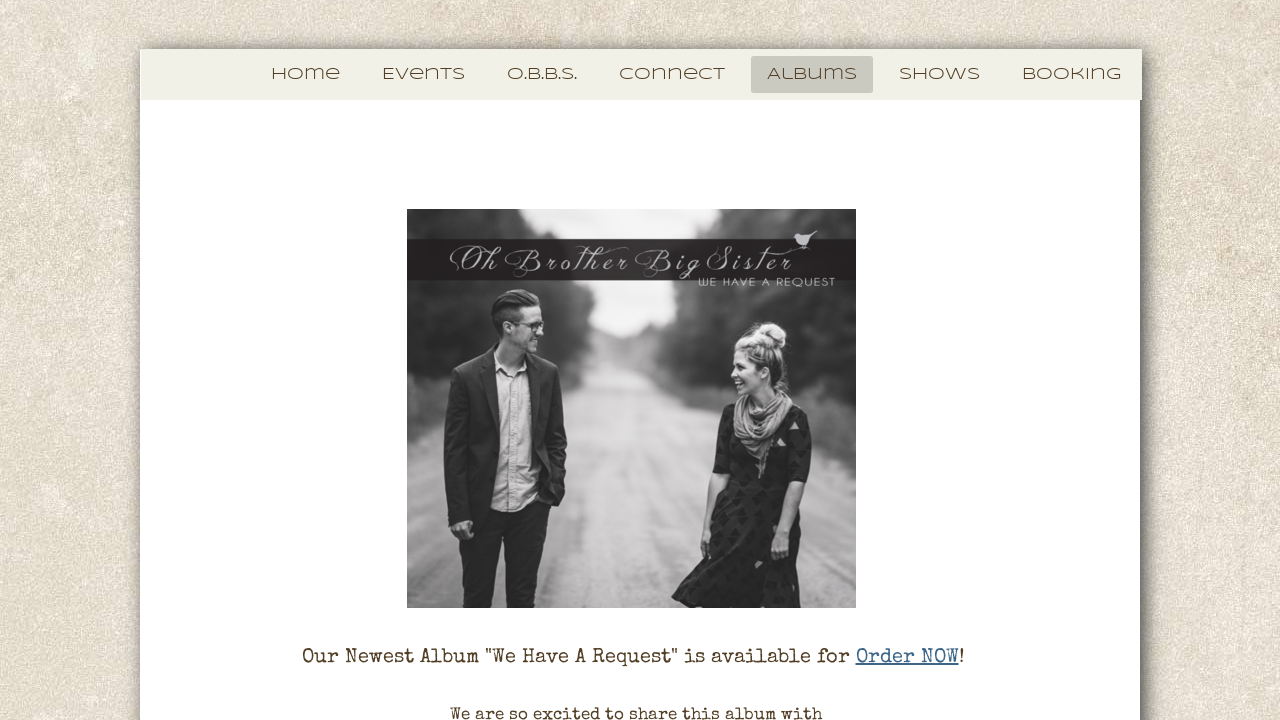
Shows (939, 74)
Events (423, 74)
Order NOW (907, 658)
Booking (1071, 74)
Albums (812, 74)
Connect (672, 74)
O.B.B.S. (542, 74)
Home (305, 74)
